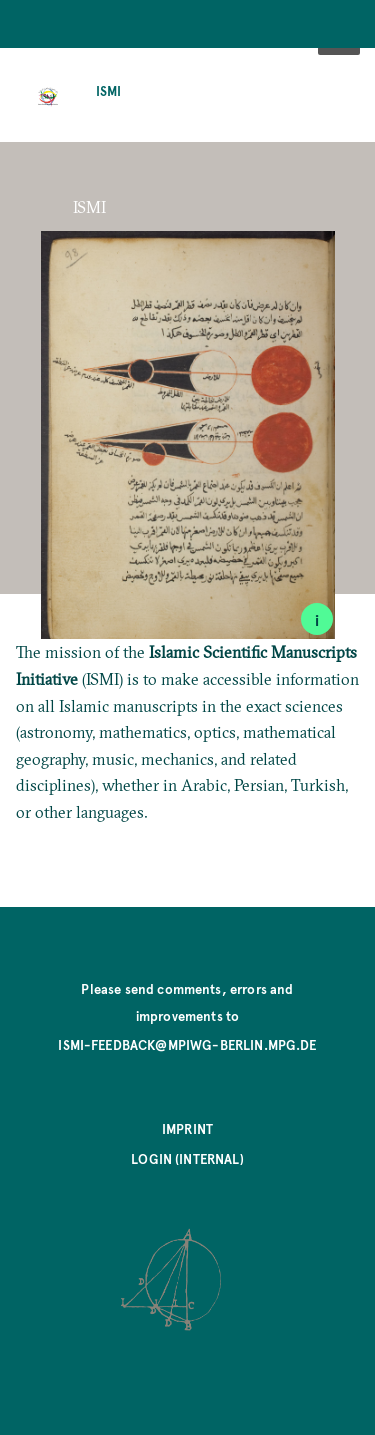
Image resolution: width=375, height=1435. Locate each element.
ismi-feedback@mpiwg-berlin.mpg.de (187, 1044)
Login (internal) (187, 1158)
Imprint (187, 1128)
